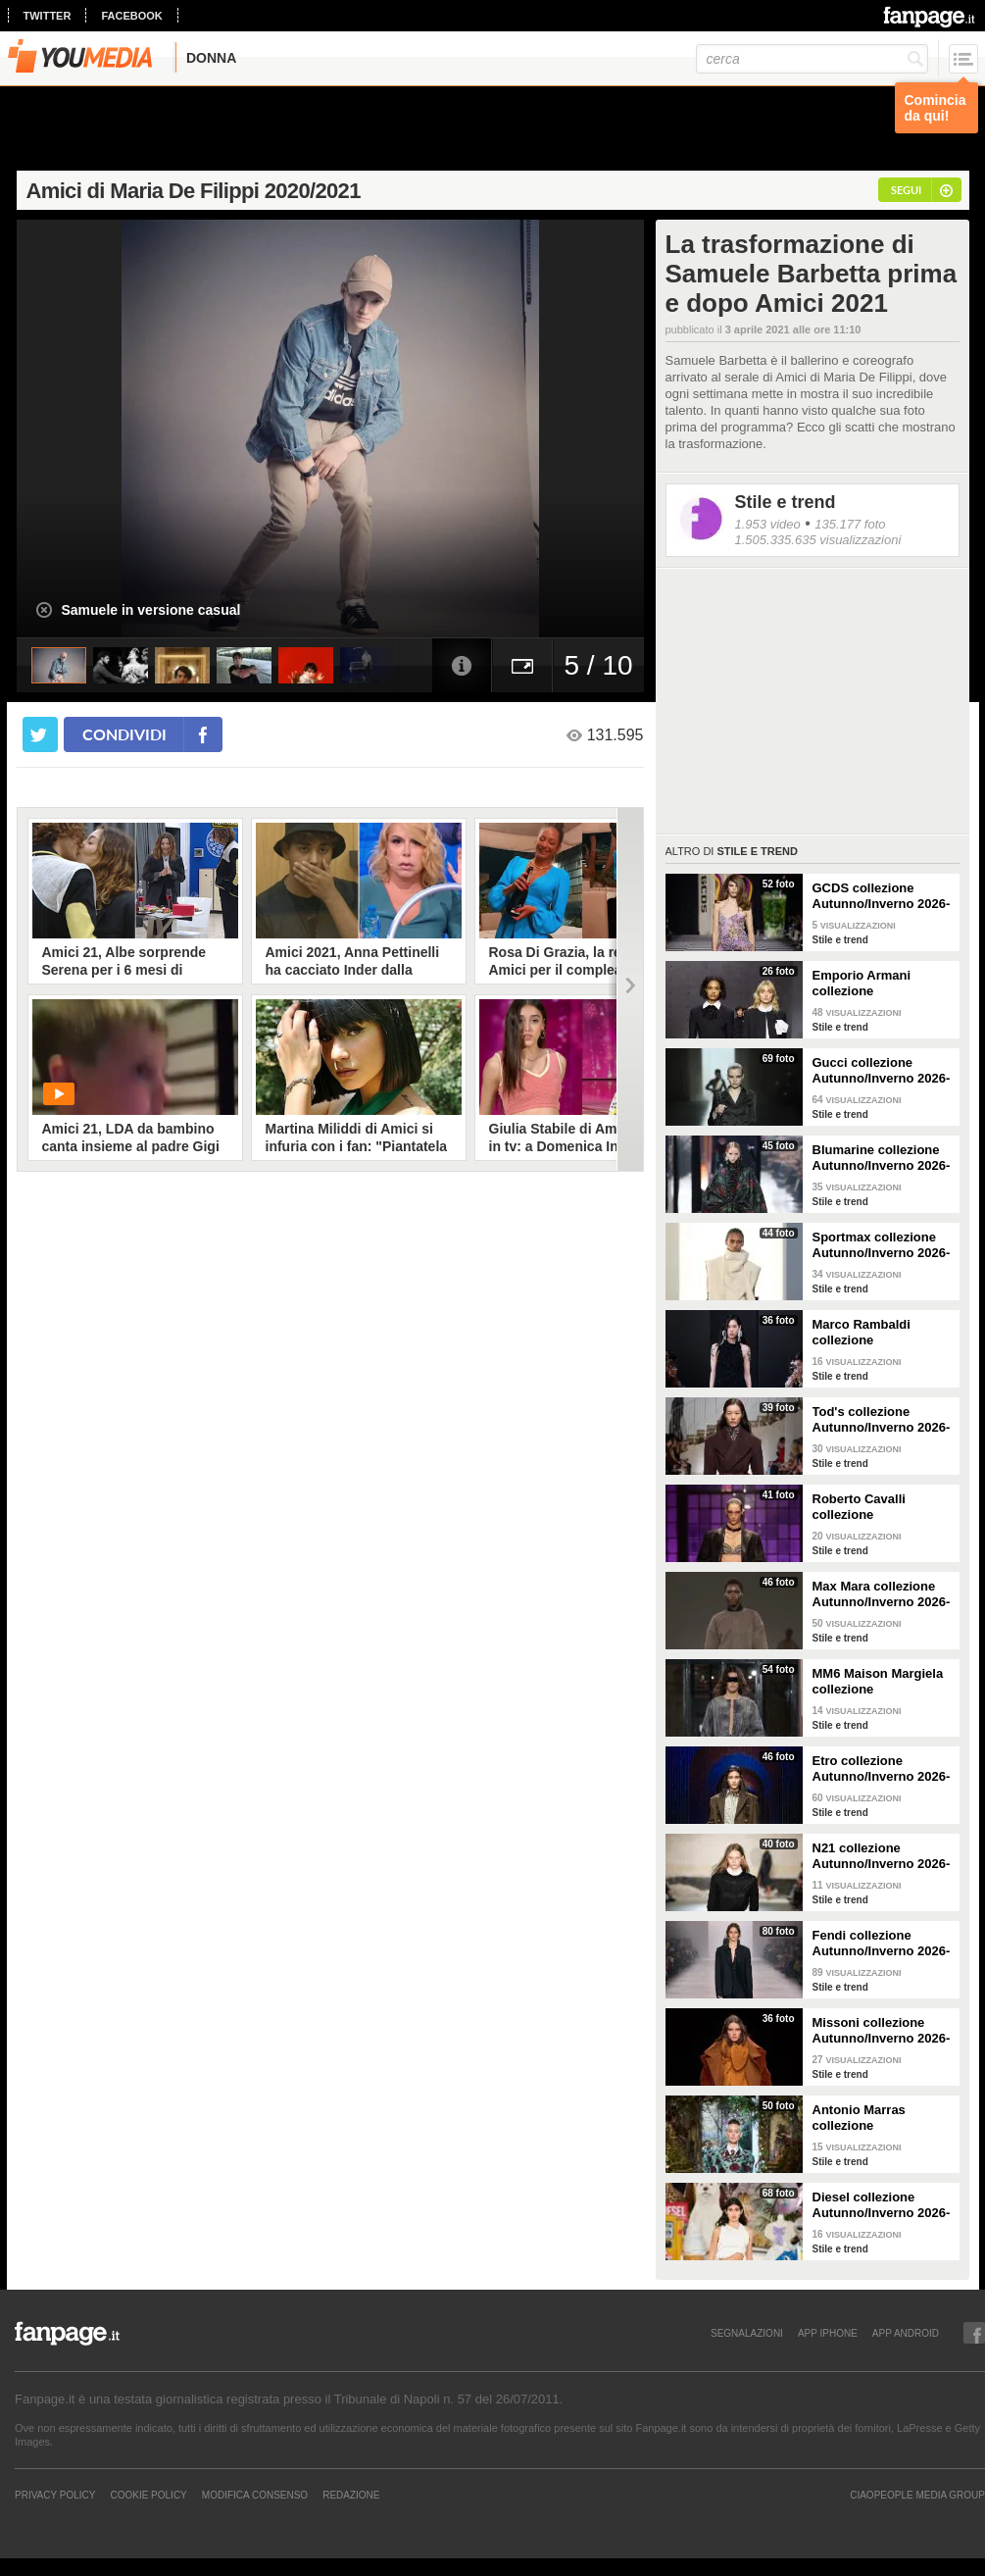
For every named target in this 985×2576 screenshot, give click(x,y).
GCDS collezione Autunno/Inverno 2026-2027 (882, 896)
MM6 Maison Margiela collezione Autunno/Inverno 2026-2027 (882, 1681)
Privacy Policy (55, 2495)
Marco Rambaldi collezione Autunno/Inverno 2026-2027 (882, 1332)
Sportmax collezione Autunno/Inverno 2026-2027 (882, 1245)
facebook (131, 16)
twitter (48, 16)
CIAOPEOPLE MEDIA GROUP (917, 2495)
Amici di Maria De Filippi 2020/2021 (193, 190)
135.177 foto (849, 524)
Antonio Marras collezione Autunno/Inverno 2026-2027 (882, 2118)
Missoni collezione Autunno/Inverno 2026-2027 (882, 2030)
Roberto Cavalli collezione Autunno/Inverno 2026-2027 (882, 1507)
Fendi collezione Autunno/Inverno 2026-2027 (882, 1943)
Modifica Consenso (255, 2495)
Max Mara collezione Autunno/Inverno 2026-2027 (882, 1594)
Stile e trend (785, 502)
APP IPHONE (828, 2333)
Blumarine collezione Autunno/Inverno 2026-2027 (882, 1158)
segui (906, 189)
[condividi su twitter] (40, 734)
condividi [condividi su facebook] (124, 734)
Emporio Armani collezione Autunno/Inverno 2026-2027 (882, 983)
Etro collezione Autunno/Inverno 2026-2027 (882, 1769)
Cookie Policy (148, 2495)
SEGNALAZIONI (747, 2333)
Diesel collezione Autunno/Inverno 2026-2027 (882, 2205)
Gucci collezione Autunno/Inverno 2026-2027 (882, 1070)
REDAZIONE (350, 2495)
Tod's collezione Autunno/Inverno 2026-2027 (882, 1420)
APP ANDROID (905, 2333)
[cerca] (812, 59)
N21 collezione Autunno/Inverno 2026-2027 (882, 1856)
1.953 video (768, 524)
